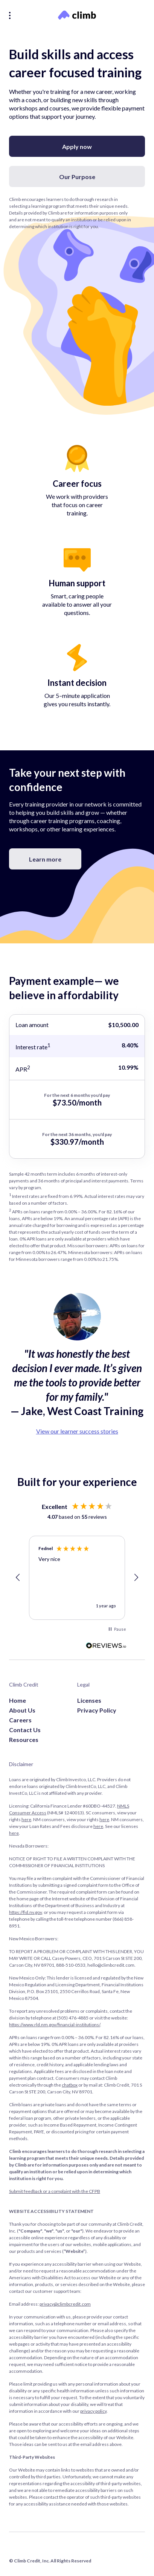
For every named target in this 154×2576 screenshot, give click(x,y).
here (26, 1819)
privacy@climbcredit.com (65, 2304)
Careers (20, 1719)
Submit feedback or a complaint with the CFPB (54, 2191)
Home (17, 1700)
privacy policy (93, 2411)
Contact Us (25, 1729)
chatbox (70, 2085)
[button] (18, 1578)
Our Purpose (77, 176)
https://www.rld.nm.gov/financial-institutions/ (54, 2024)
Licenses (89, 1700)
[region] (77, 1578)
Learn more (45, 859)
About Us (22, 1710)
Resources (23, 1739)
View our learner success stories (77, 1431)
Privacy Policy (96, 1710)
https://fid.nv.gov (25, 1912)
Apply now (77, 146)
